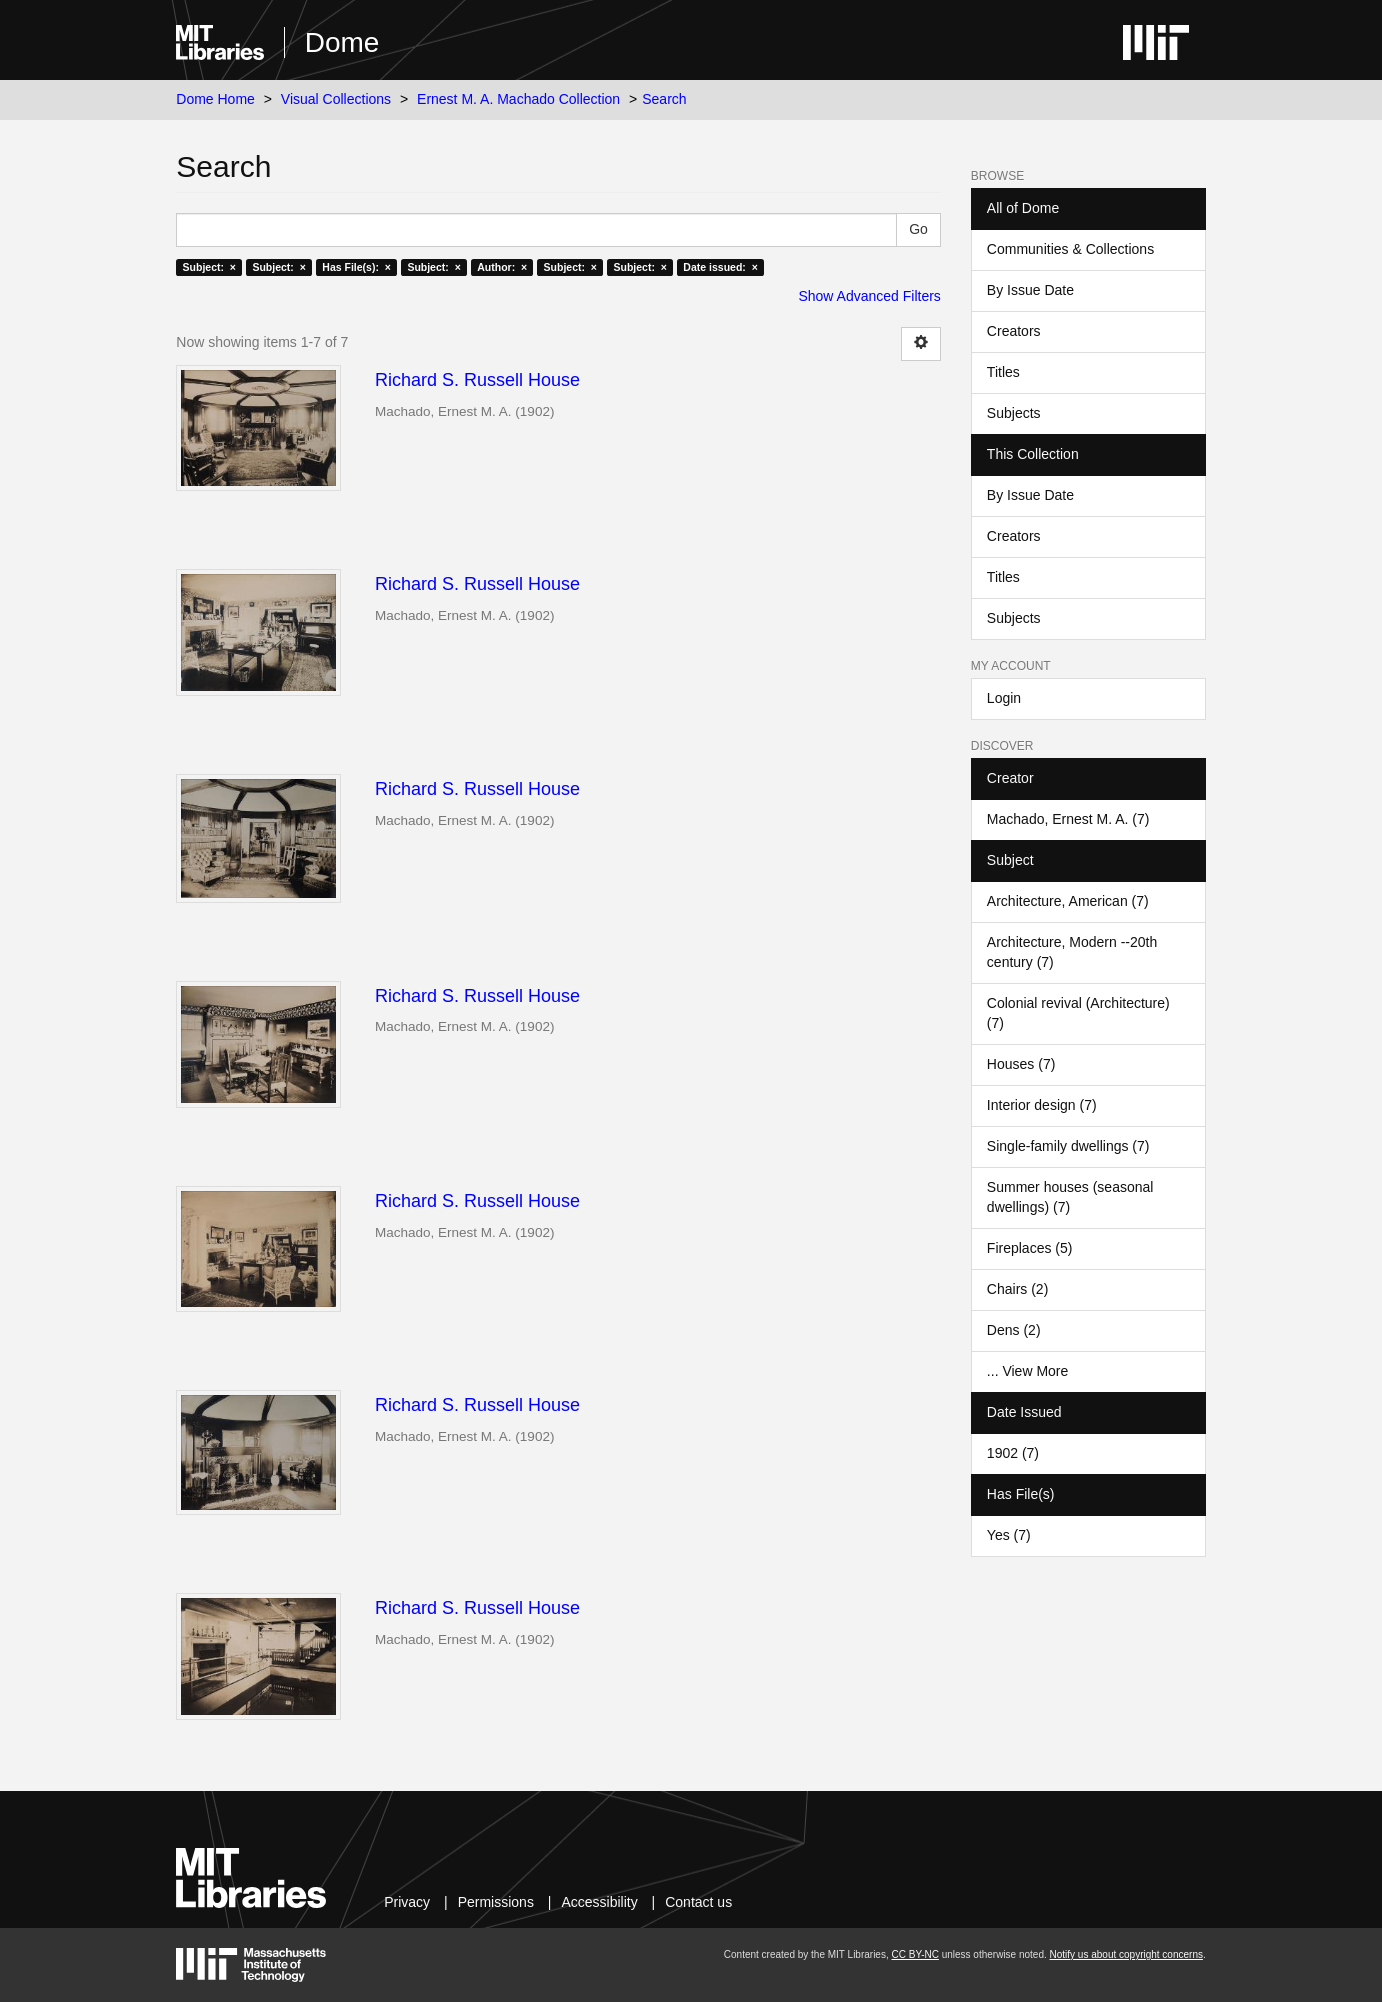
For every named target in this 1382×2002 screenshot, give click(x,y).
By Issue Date (1030, 290)
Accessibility (599, 1902)
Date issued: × (720, 267)
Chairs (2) (1017, 1289)
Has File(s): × (356, 267)
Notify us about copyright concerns (1126, 1954)
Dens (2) (1014, 1330)
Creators (1014, 331)
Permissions (496, 1902)
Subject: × (209, 267)
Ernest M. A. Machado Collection (518, 99)
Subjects (1014, 413)
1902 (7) (1013, 1453)
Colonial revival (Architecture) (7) (1078, 1013)
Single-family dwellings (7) (1068, 1146)
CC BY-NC (914, 1954)
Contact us (698, 1902)
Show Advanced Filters (869, 296)
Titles (1003, 372)
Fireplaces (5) (1030, 1248)
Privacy (407, 1902)
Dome (342, 42)
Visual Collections (336, 99)
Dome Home (215, 99)
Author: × (502, 267)
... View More (1027, 1371)
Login (1004, 698)
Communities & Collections (1070, 249)
